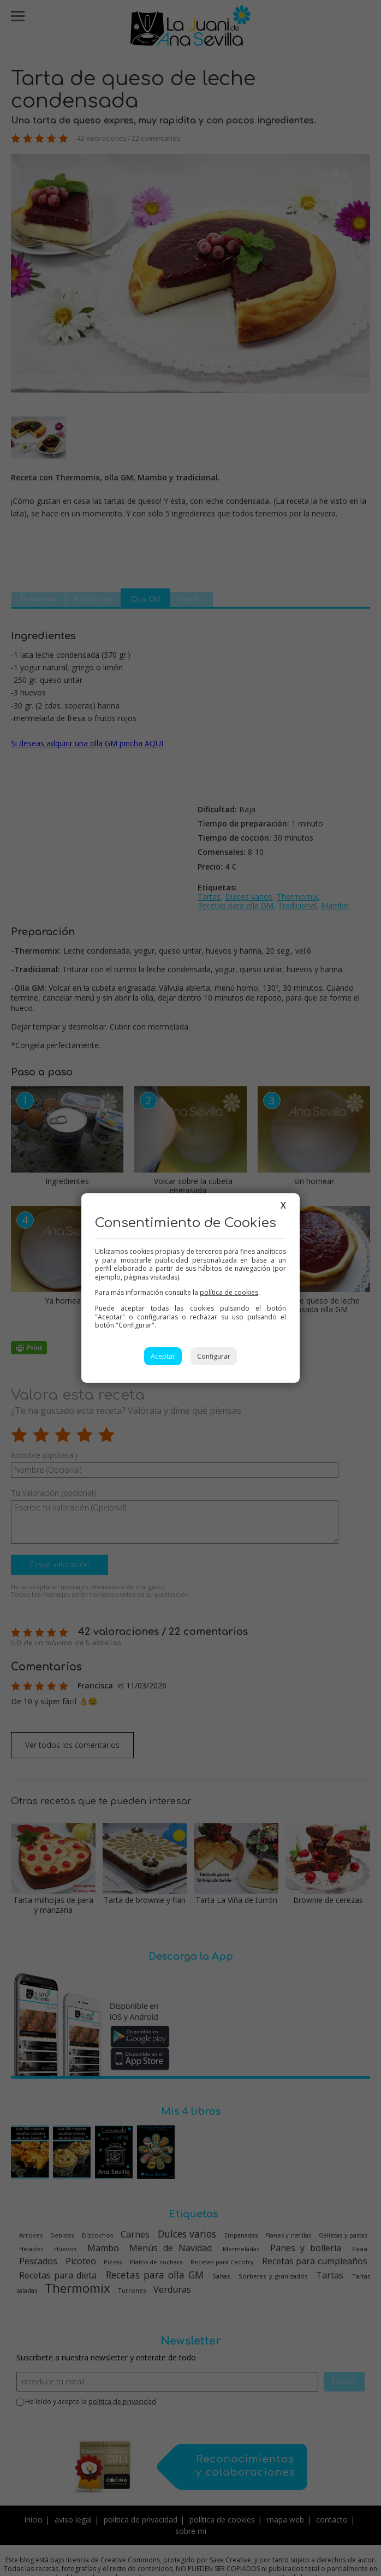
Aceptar (163, 1356)
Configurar (213, 1356)
